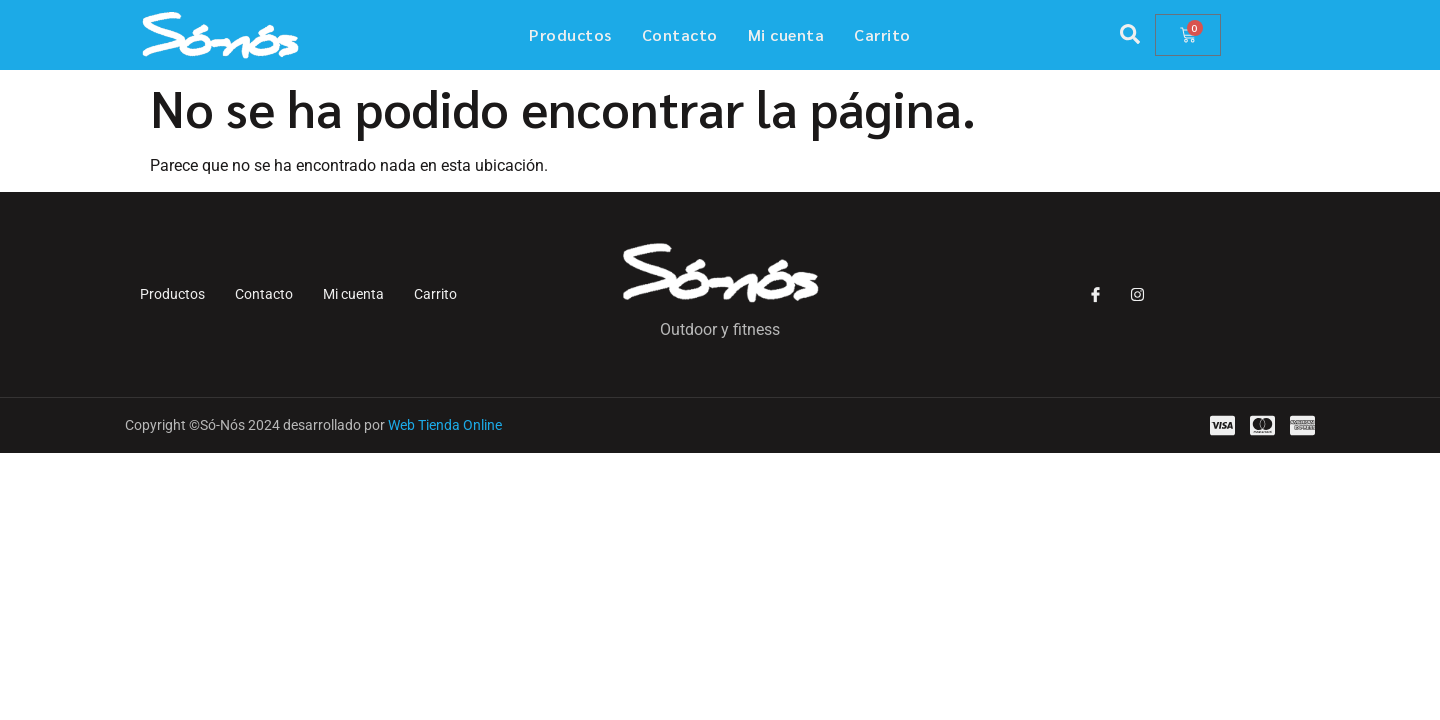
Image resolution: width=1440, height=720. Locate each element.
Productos (570, 34)
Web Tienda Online (445, 425)
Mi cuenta (786, 34)
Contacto (680, 34)
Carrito (882, 34)
